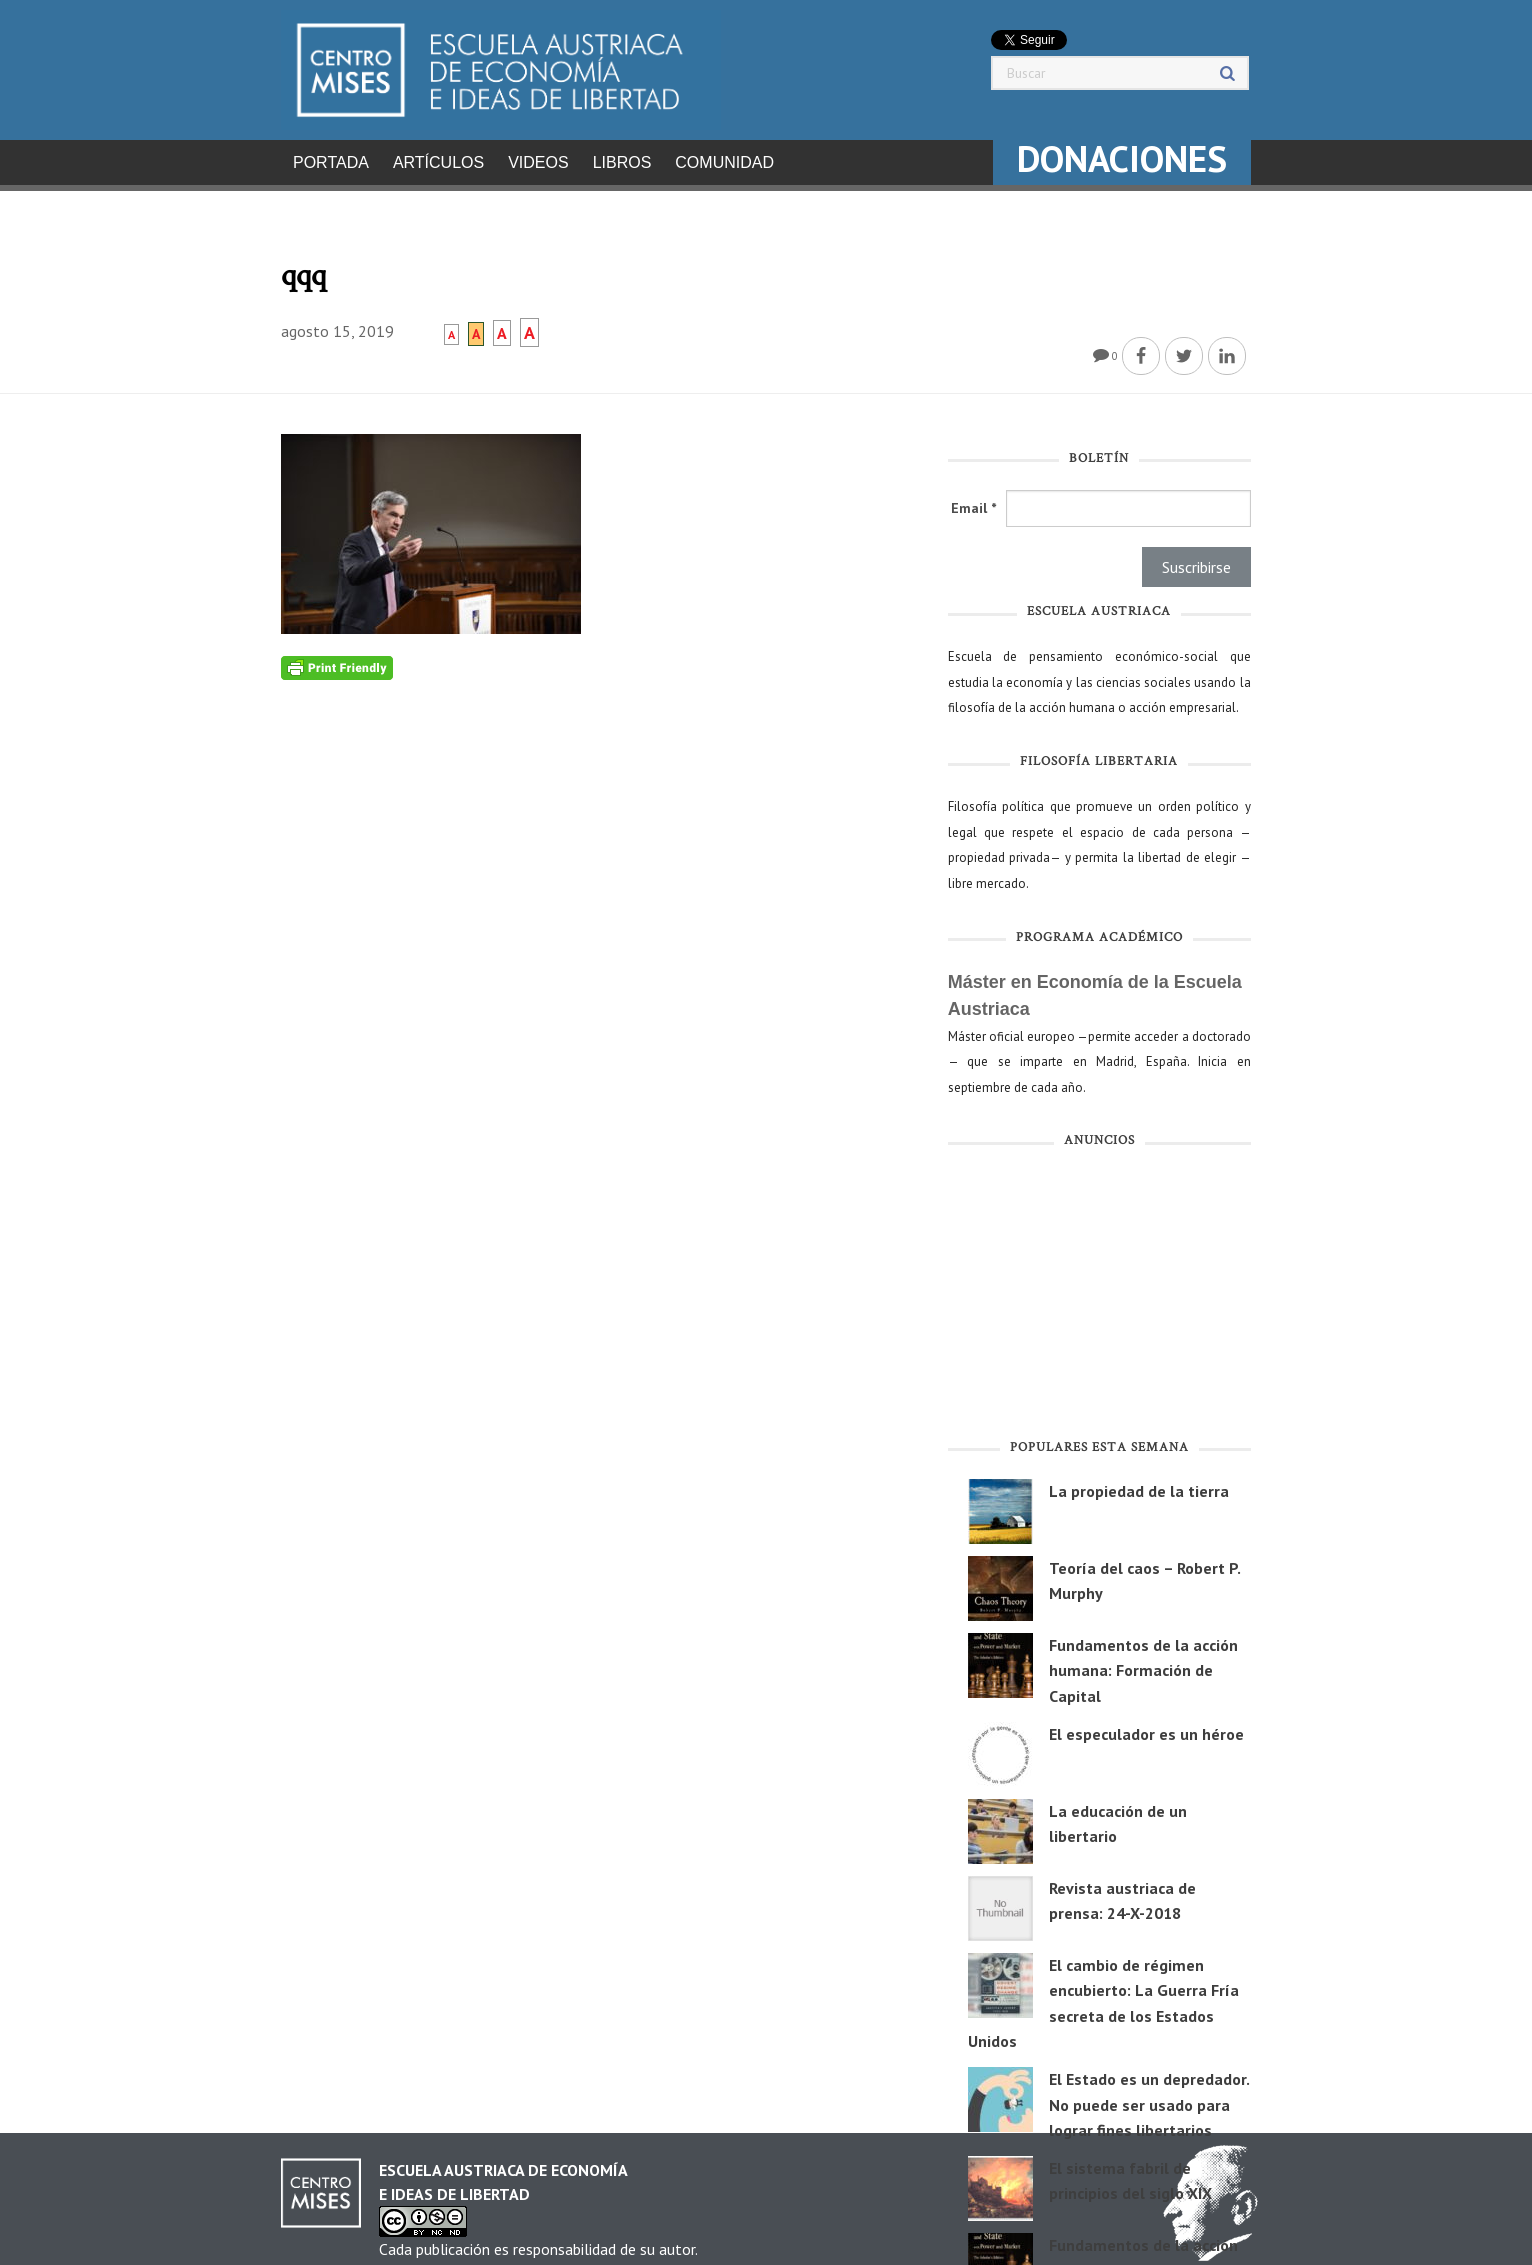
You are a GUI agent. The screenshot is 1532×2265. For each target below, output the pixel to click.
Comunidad (724, 162)
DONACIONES (1122, 158)
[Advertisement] (1099, 1292)
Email (973, 502)
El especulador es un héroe (1146, 1728)
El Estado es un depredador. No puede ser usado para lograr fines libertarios (1149, 2098)
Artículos (438, 162)
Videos (538, 162)
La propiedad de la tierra (1139, 1485)
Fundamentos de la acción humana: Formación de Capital (1143, 1664)
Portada (331, 162)
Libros (622, 162)
